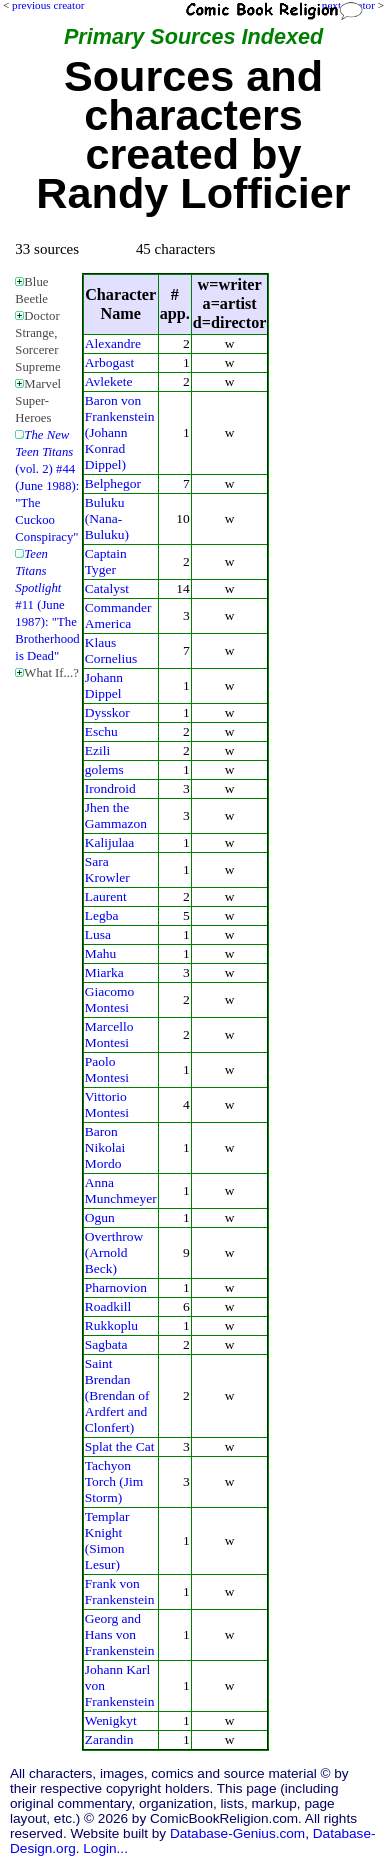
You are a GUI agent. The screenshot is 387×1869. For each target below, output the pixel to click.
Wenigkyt (111, 1720)
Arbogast (109, 362)
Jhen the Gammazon (116, 815)
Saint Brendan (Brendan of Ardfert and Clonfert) (117, 1395)
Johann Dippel (104, 685)
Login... (105, 1848)
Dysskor (107, 712)
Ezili (97, 750)
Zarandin (109, 1739)
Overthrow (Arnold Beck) (114, 1252)
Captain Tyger (106, 561)
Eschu (101, 731)
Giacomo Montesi (109, 999)
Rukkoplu (111, 1325)
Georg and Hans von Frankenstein (120, 1634)
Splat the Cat (120, 1446)
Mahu (100, 953)
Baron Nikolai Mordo (105, 1147)
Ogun (100, 1217)
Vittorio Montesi (107, 1104)
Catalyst (107, 588)
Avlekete (109, 381)
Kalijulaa (109, 842)
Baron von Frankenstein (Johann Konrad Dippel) (120, 432)
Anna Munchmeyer (121, 1190)
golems (104, 769)
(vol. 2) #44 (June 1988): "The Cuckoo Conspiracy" (47, 486)
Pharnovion (116, 1287)
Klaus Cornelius (111, 650)
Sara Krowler (107, 869)
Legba (102, 915)
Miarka (104, 972)
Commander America (118, 615)
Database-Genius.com (237, 1833)
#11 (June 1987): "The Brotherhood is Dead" (47, 605)
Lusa (98, 934)
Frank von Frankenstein (120, 1591)
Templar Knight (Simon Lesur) (107, 1540)
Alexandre (113, 343)
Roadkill (108, 1306)
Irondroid (110, 788)
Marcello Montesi (109, 1034)
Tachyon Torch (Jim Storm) (114, 1481)
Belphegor (113, 483)
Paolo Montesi (107, 1069)
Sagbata (106, 1344)
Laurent (106, 896)
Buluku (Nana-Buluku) (107, 518)
